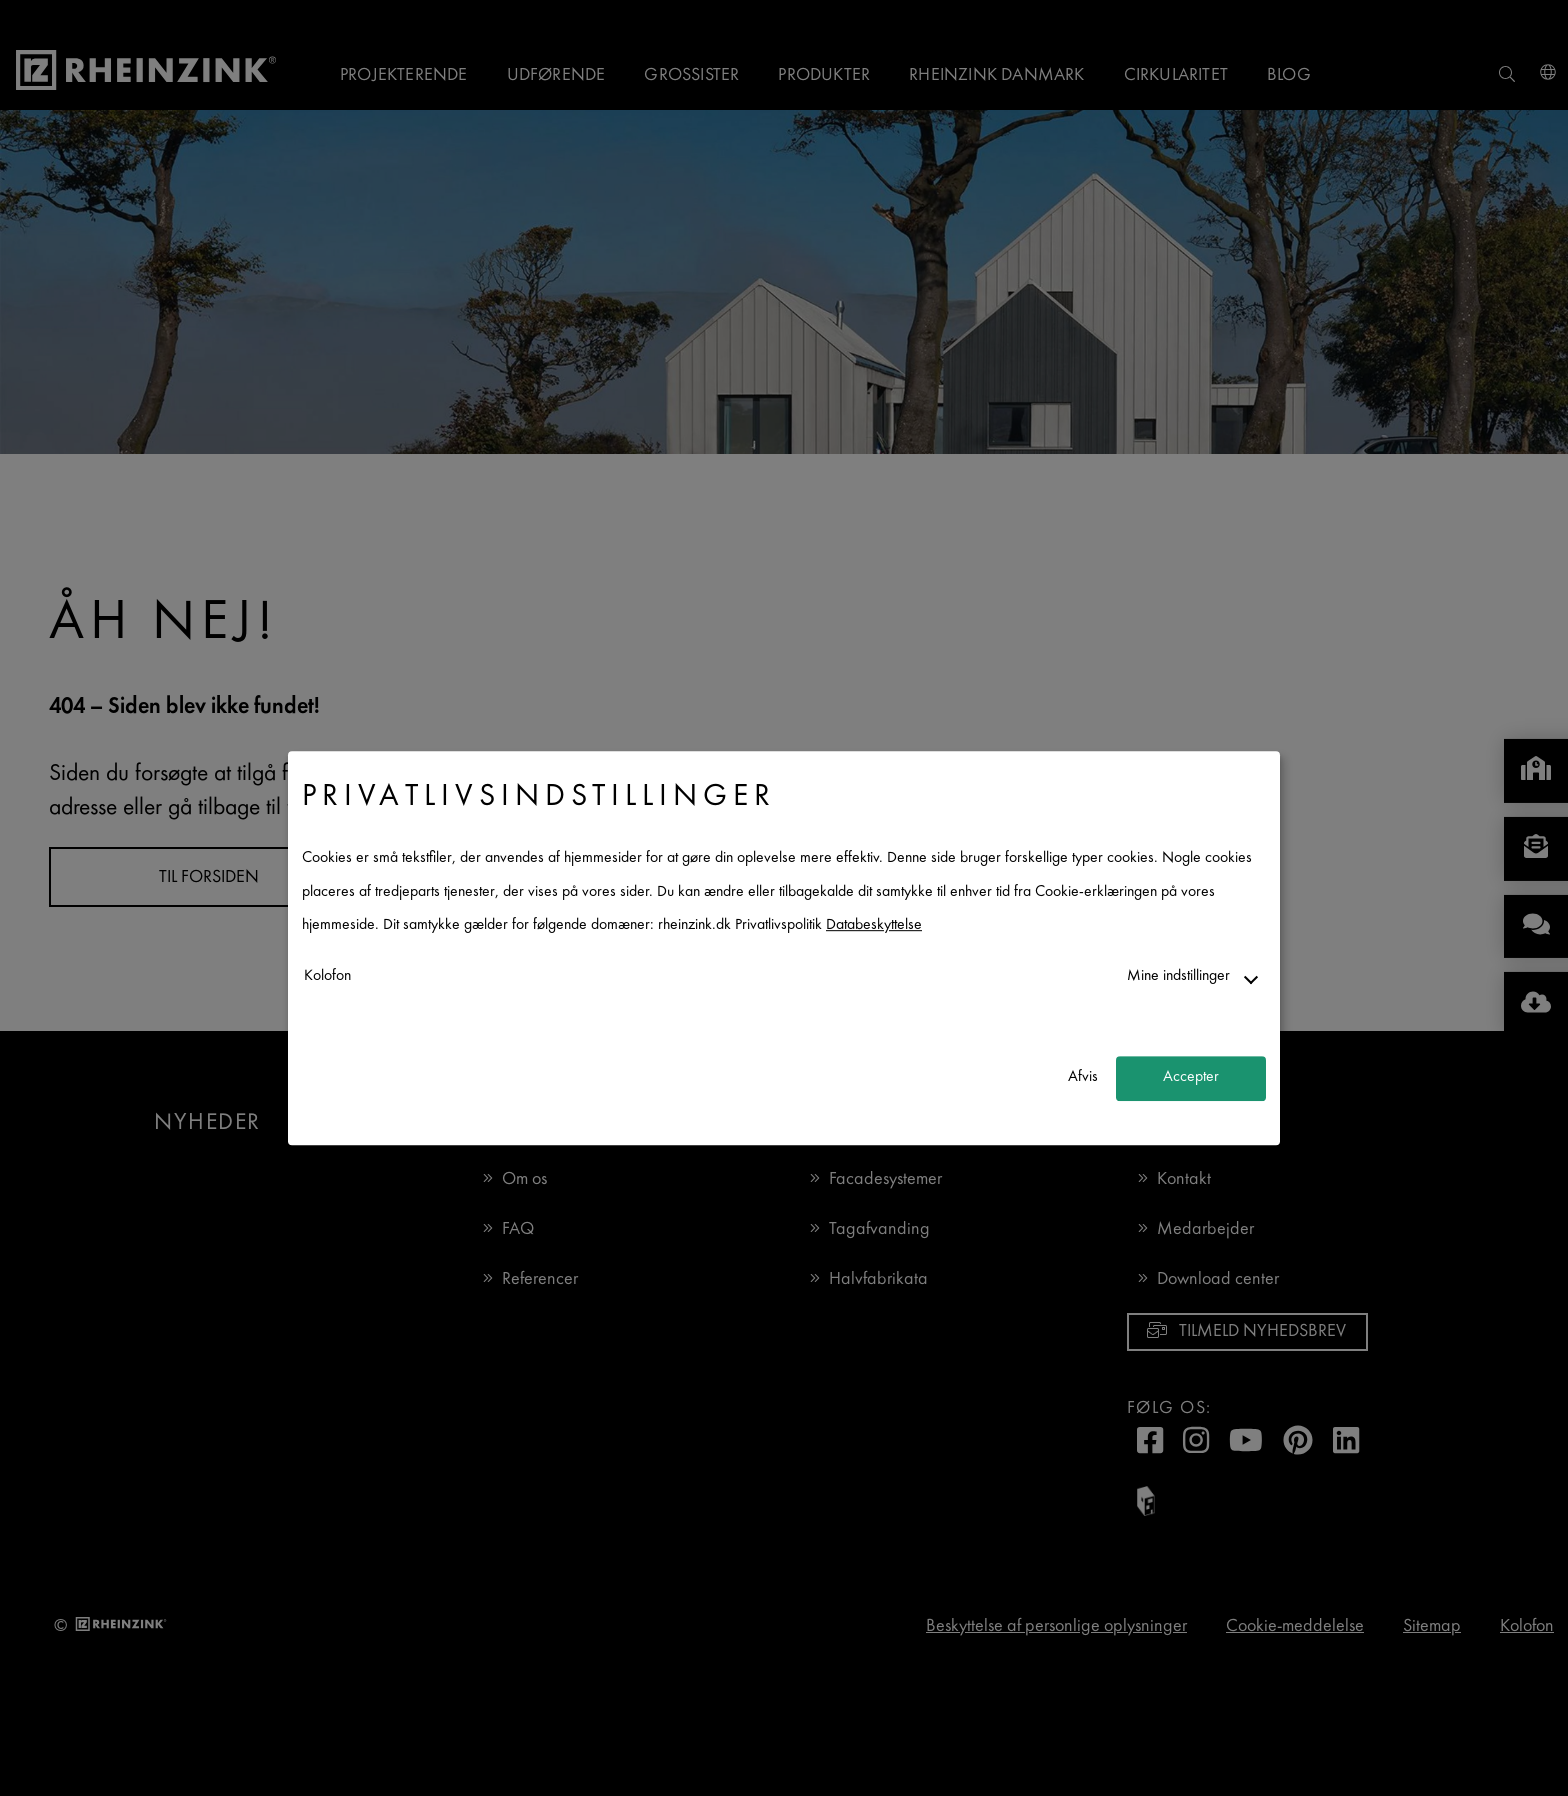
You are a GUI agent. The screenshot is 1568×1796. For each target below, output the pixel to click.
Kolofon (327, 976)
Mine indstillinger (1178, 976)
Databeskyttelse (874, 926)
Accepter (1191, 1078)
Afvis (1083, 1078)
